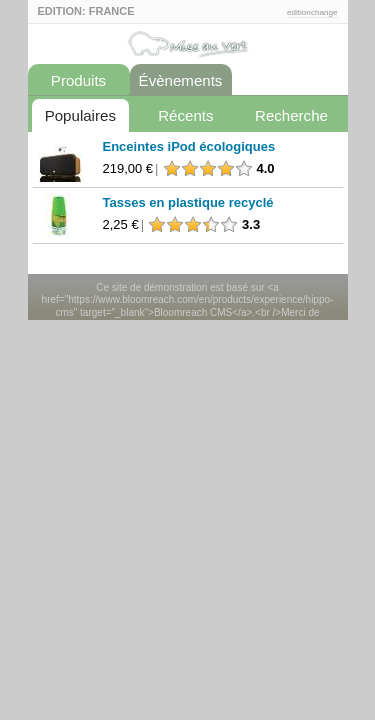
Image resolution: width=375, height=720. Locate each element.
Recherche (291, 115)
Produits (78, 80)
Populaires (80, 115)
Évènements (181, 80)
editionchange (312, 12)
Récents (185, 115)
